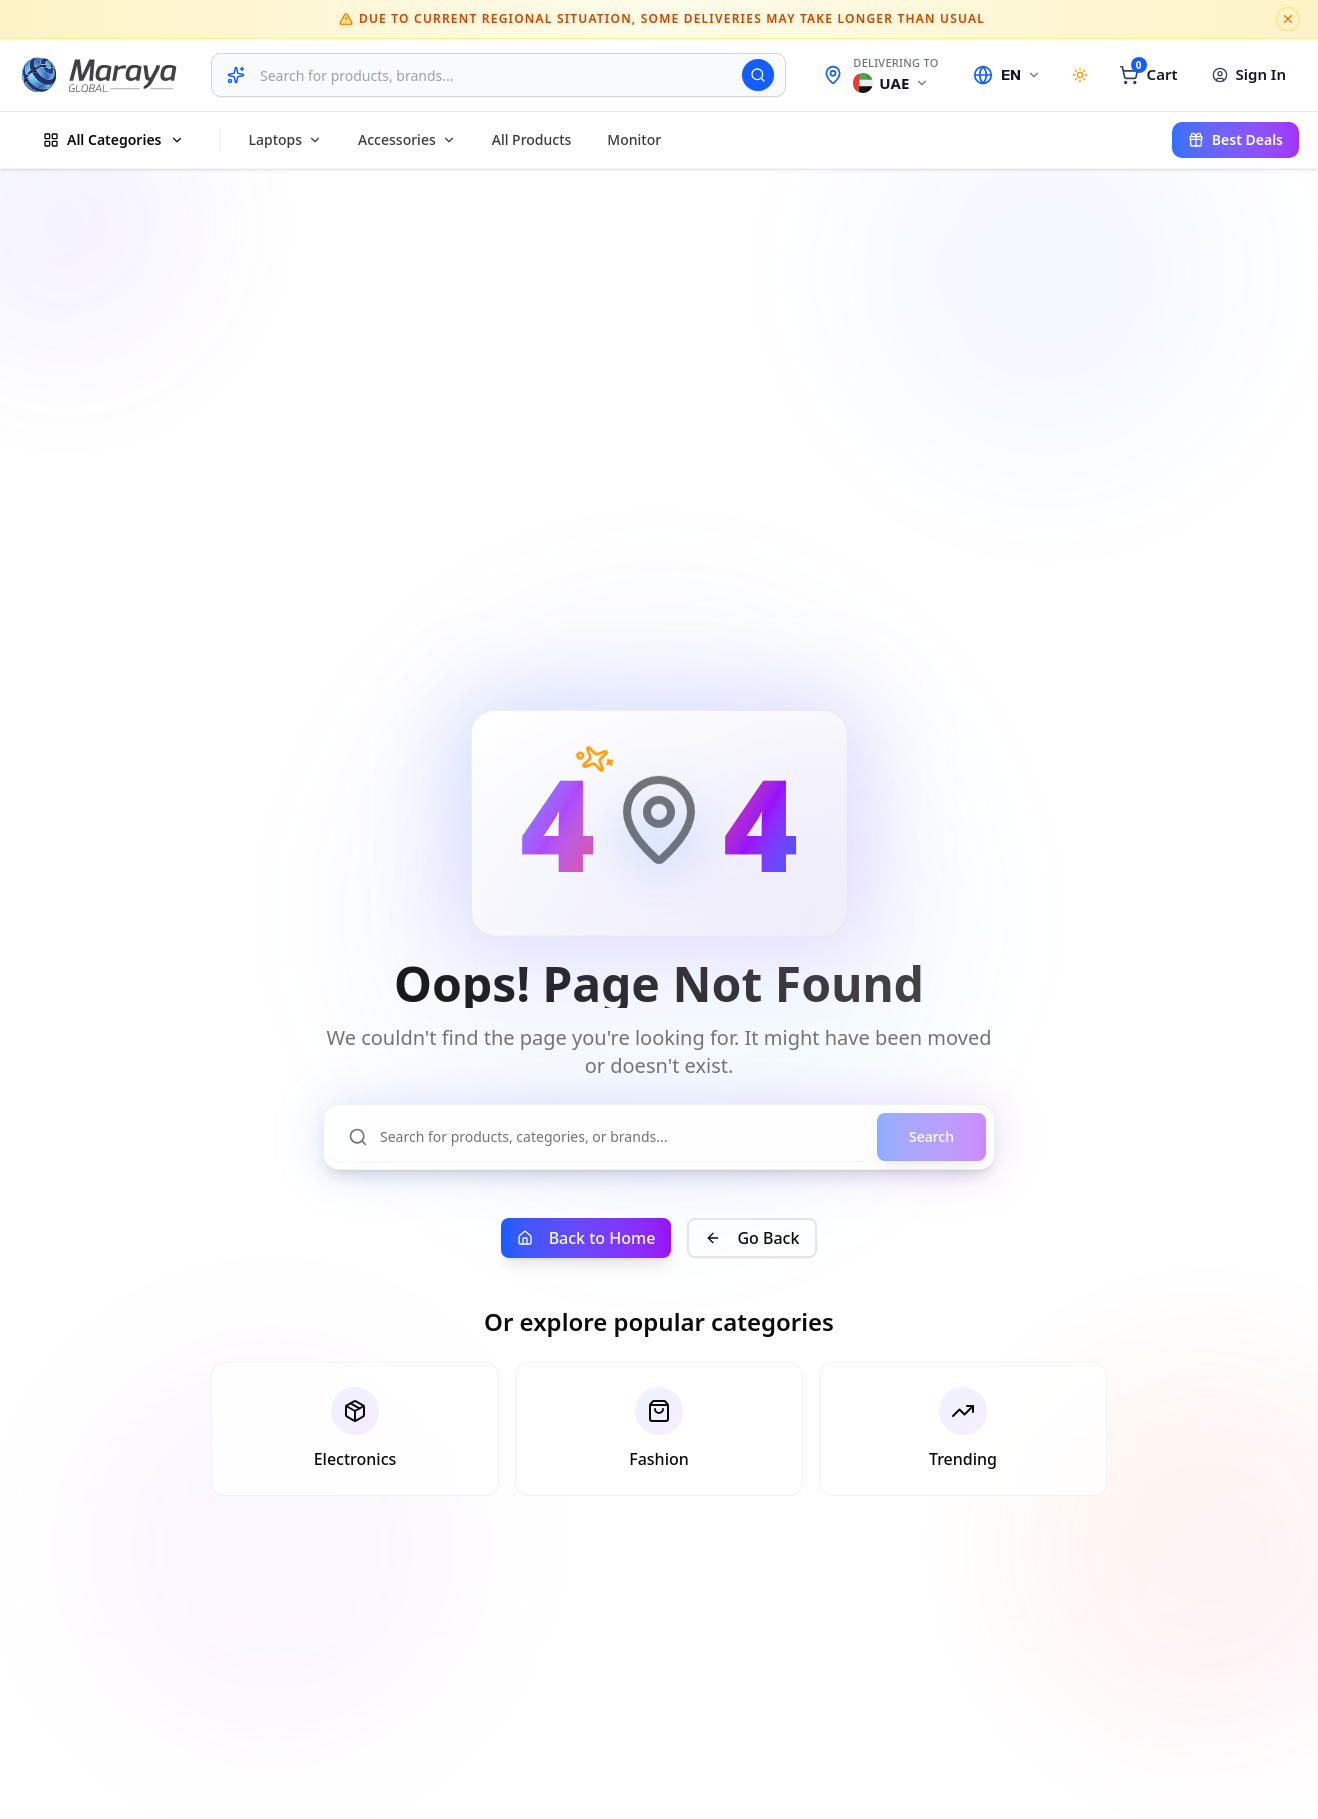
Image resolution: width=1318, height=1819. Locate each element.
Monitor (634, 139)
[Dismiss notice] (1288, 19)
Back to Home (586, 1238)
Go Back (752, 1238)
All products (532, 139)
